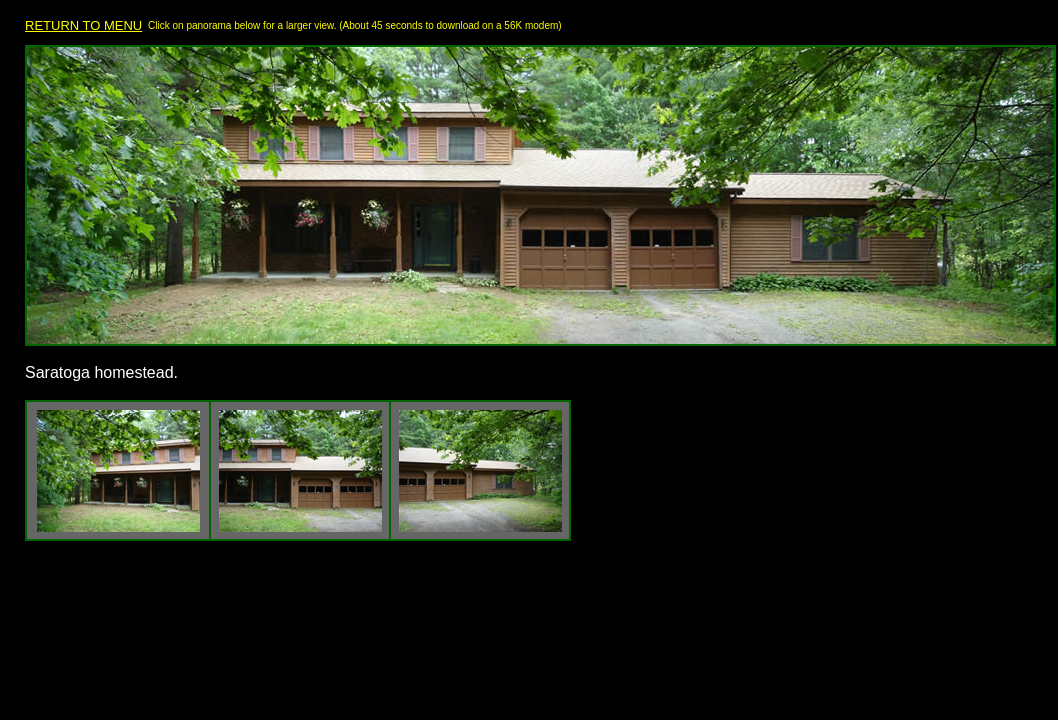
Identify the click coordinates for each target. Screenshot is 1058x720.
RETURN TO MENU (83, 25)
